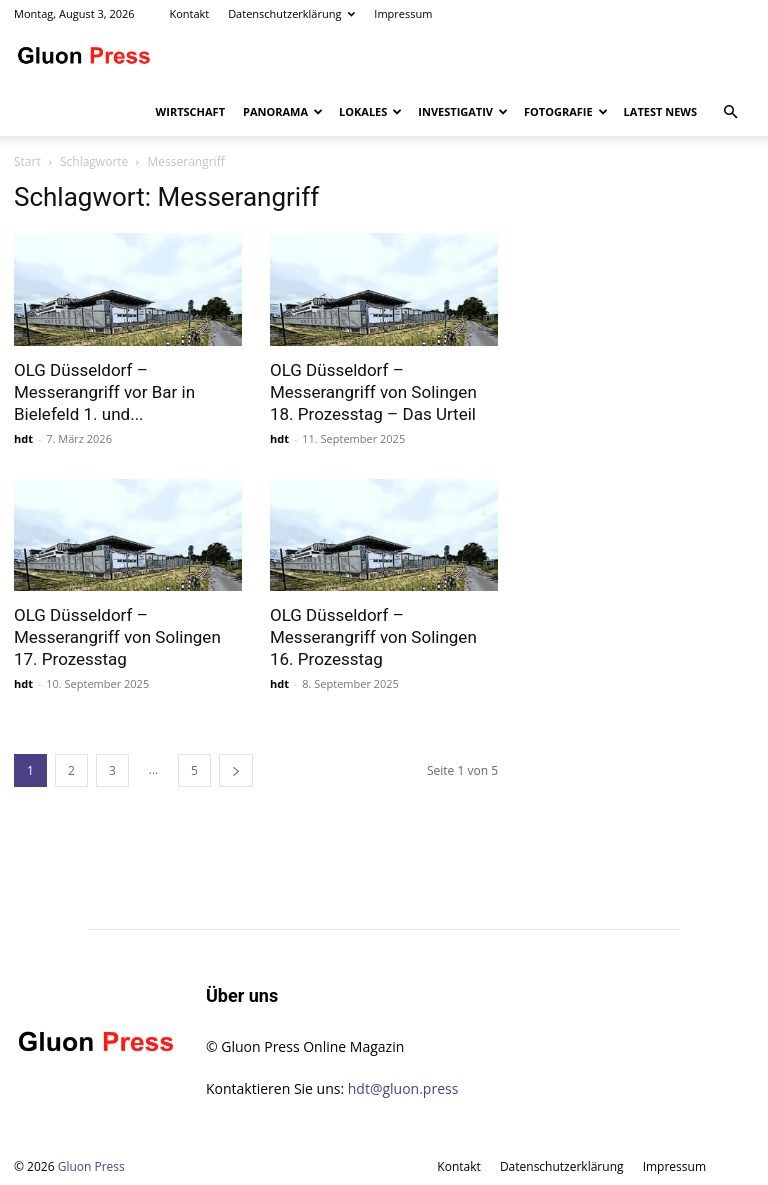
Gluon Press (91, 1166)
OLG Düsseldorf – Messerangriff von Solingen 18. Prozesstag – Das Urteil (373, 392)
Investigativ (463, 111)
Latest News (660, 111)
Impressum (403, 13)
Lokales (370, 111)
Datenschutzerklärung (291, 13)
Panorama (283, 111)
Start (27, 161)
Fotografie (566, 111)
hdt (23, 438)
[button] (730, 112)
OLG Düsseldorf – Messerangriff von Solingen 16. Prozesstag (373, 637)
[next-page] (236, 770)
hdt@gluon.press (403, 1088)
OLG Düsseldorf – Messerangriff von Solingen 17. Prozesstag (117, 637)
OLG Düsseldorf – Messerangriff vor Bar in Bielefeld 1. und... (104, 392)
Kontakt (189, 13)
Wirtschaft (190, 111)
